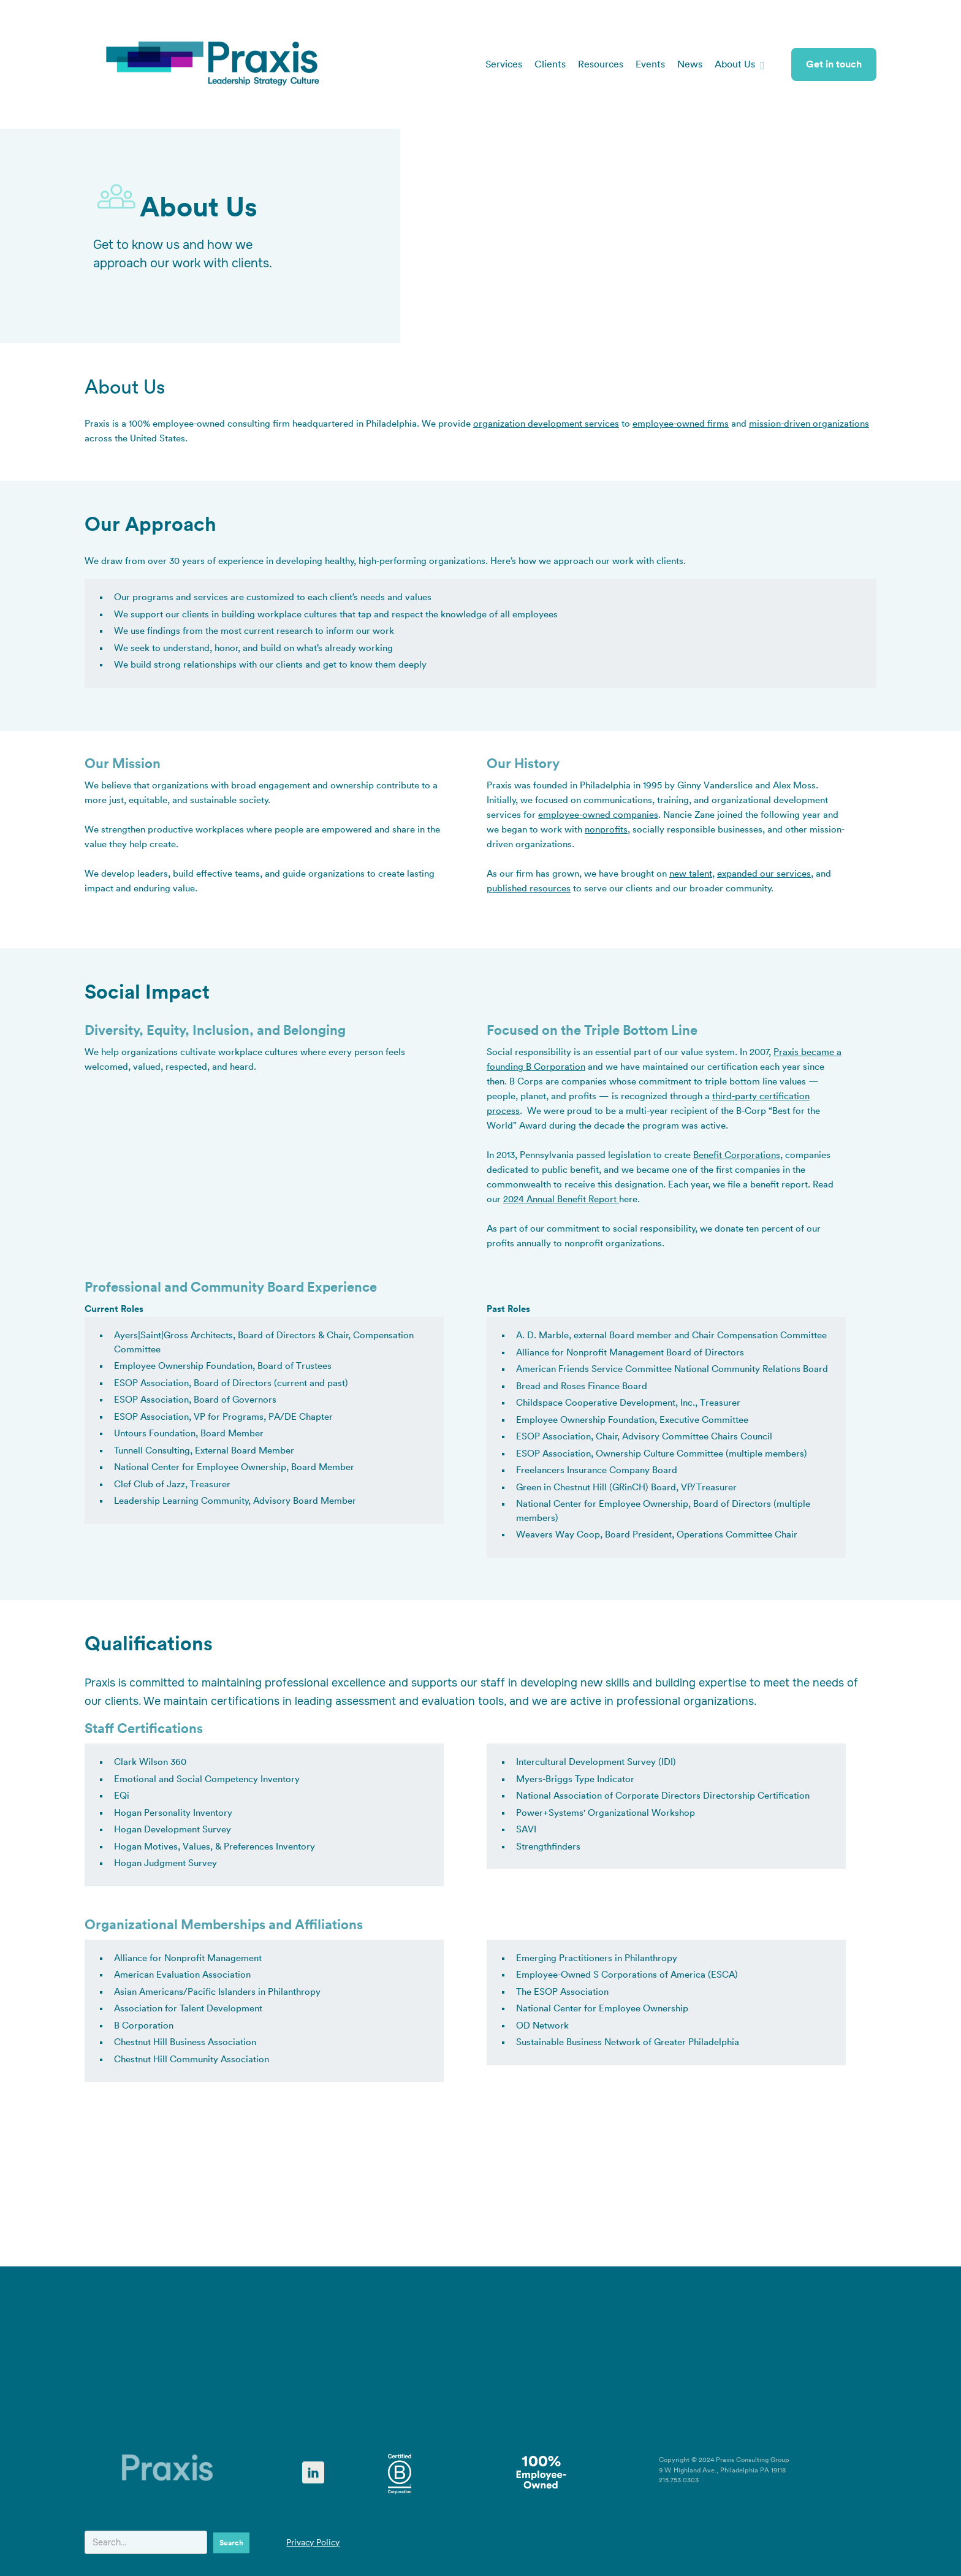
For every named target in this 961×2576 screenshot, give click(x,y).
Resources (600, 64)
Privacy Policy (313, 2543)
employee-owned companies (598, 815)
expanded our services (764, 873)
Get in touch (834, 64)
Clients (550, 64)
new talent (690, 873)
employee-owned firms (680, 424)
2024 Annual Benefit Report (561, 1199)
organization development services (546, 424)
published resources (529, 888)
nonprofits (606, 829)
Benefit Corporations (736, 1155)
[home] (213, 64)
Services (503, 64)
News (689, 64)
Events (650, 64)
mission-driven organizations (809, 424)
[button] (739, 64)
